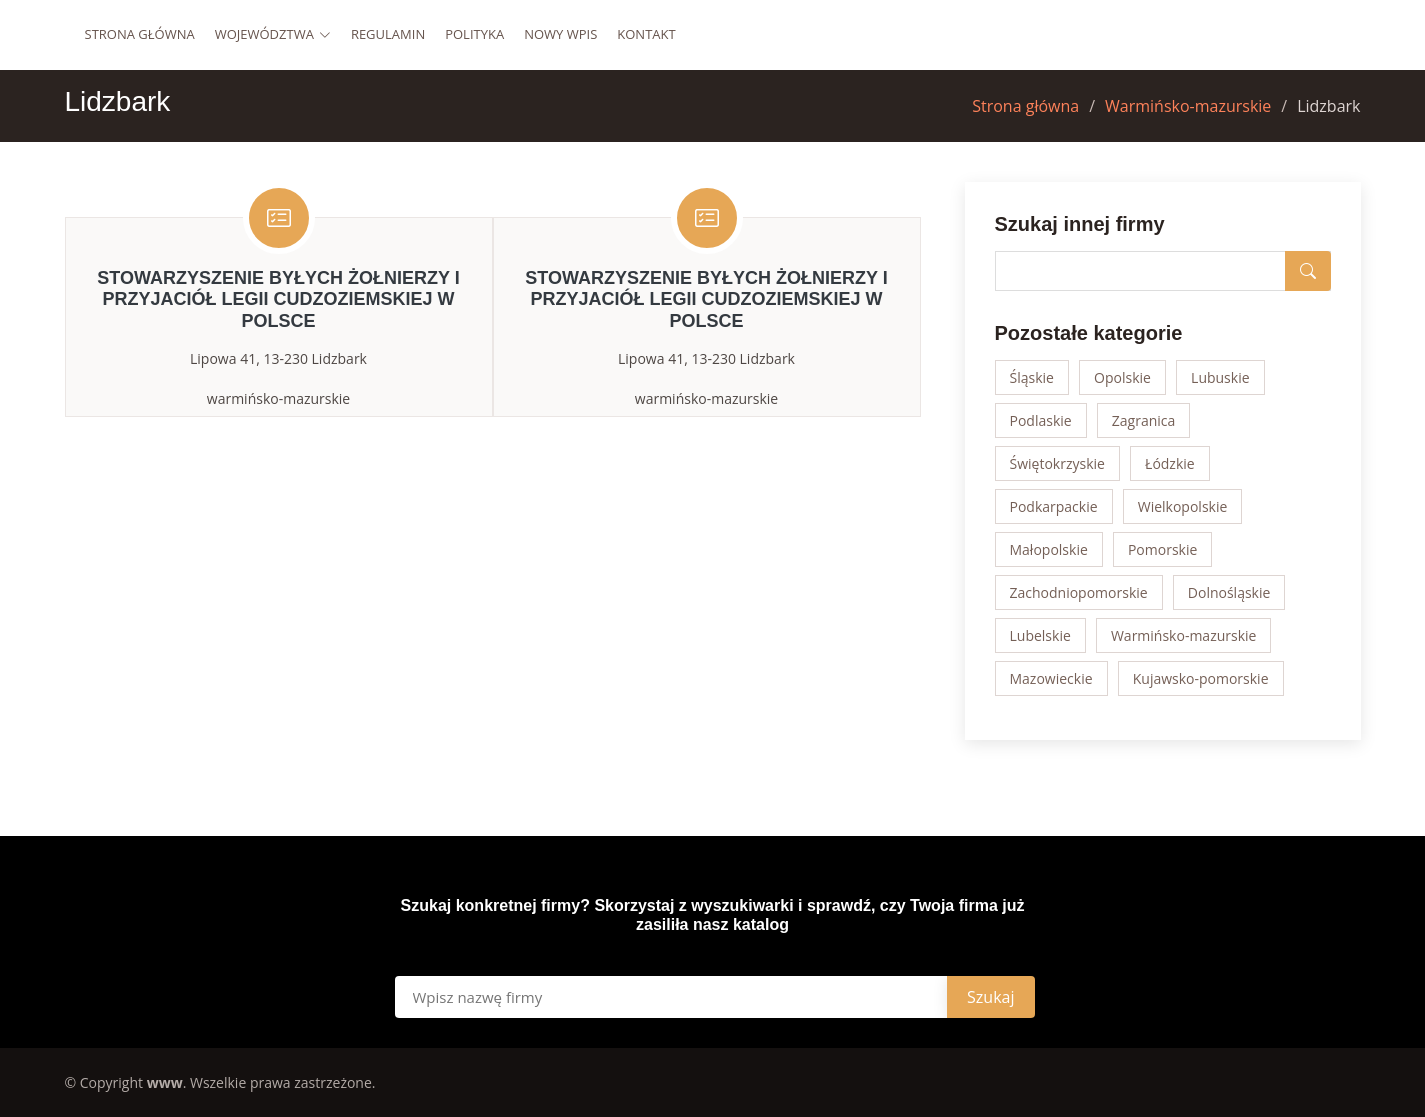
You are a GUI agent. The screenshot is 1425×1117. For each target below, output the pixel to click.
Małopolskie (1049, 549)
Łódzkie (1170, 463)
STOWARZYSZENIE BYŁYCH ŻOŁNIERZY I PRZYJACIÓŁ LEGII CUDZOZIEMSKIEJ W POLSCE (278, 299)
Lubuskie (1220, 377)
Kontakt (646, 34)
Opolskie (1122, 377)
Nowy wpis (560, 34)
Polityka (474, 34)
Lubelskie (1040, 635)
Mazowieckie (1051, 678)
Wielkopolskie (1183, 506)
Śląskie (1032, 377)
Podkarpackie (1054, 506)
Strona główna (140, 34)
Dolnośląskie (1229, 592)
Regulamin (388, 34)
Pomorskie (1162, 549)
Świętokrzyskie (1057, 463)
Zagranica (1144, 420)
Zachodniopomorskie (1079, 592)
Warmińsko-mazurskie (1188, 106)
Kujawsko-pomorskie (1201, 678)
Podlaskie (1041, 420)
